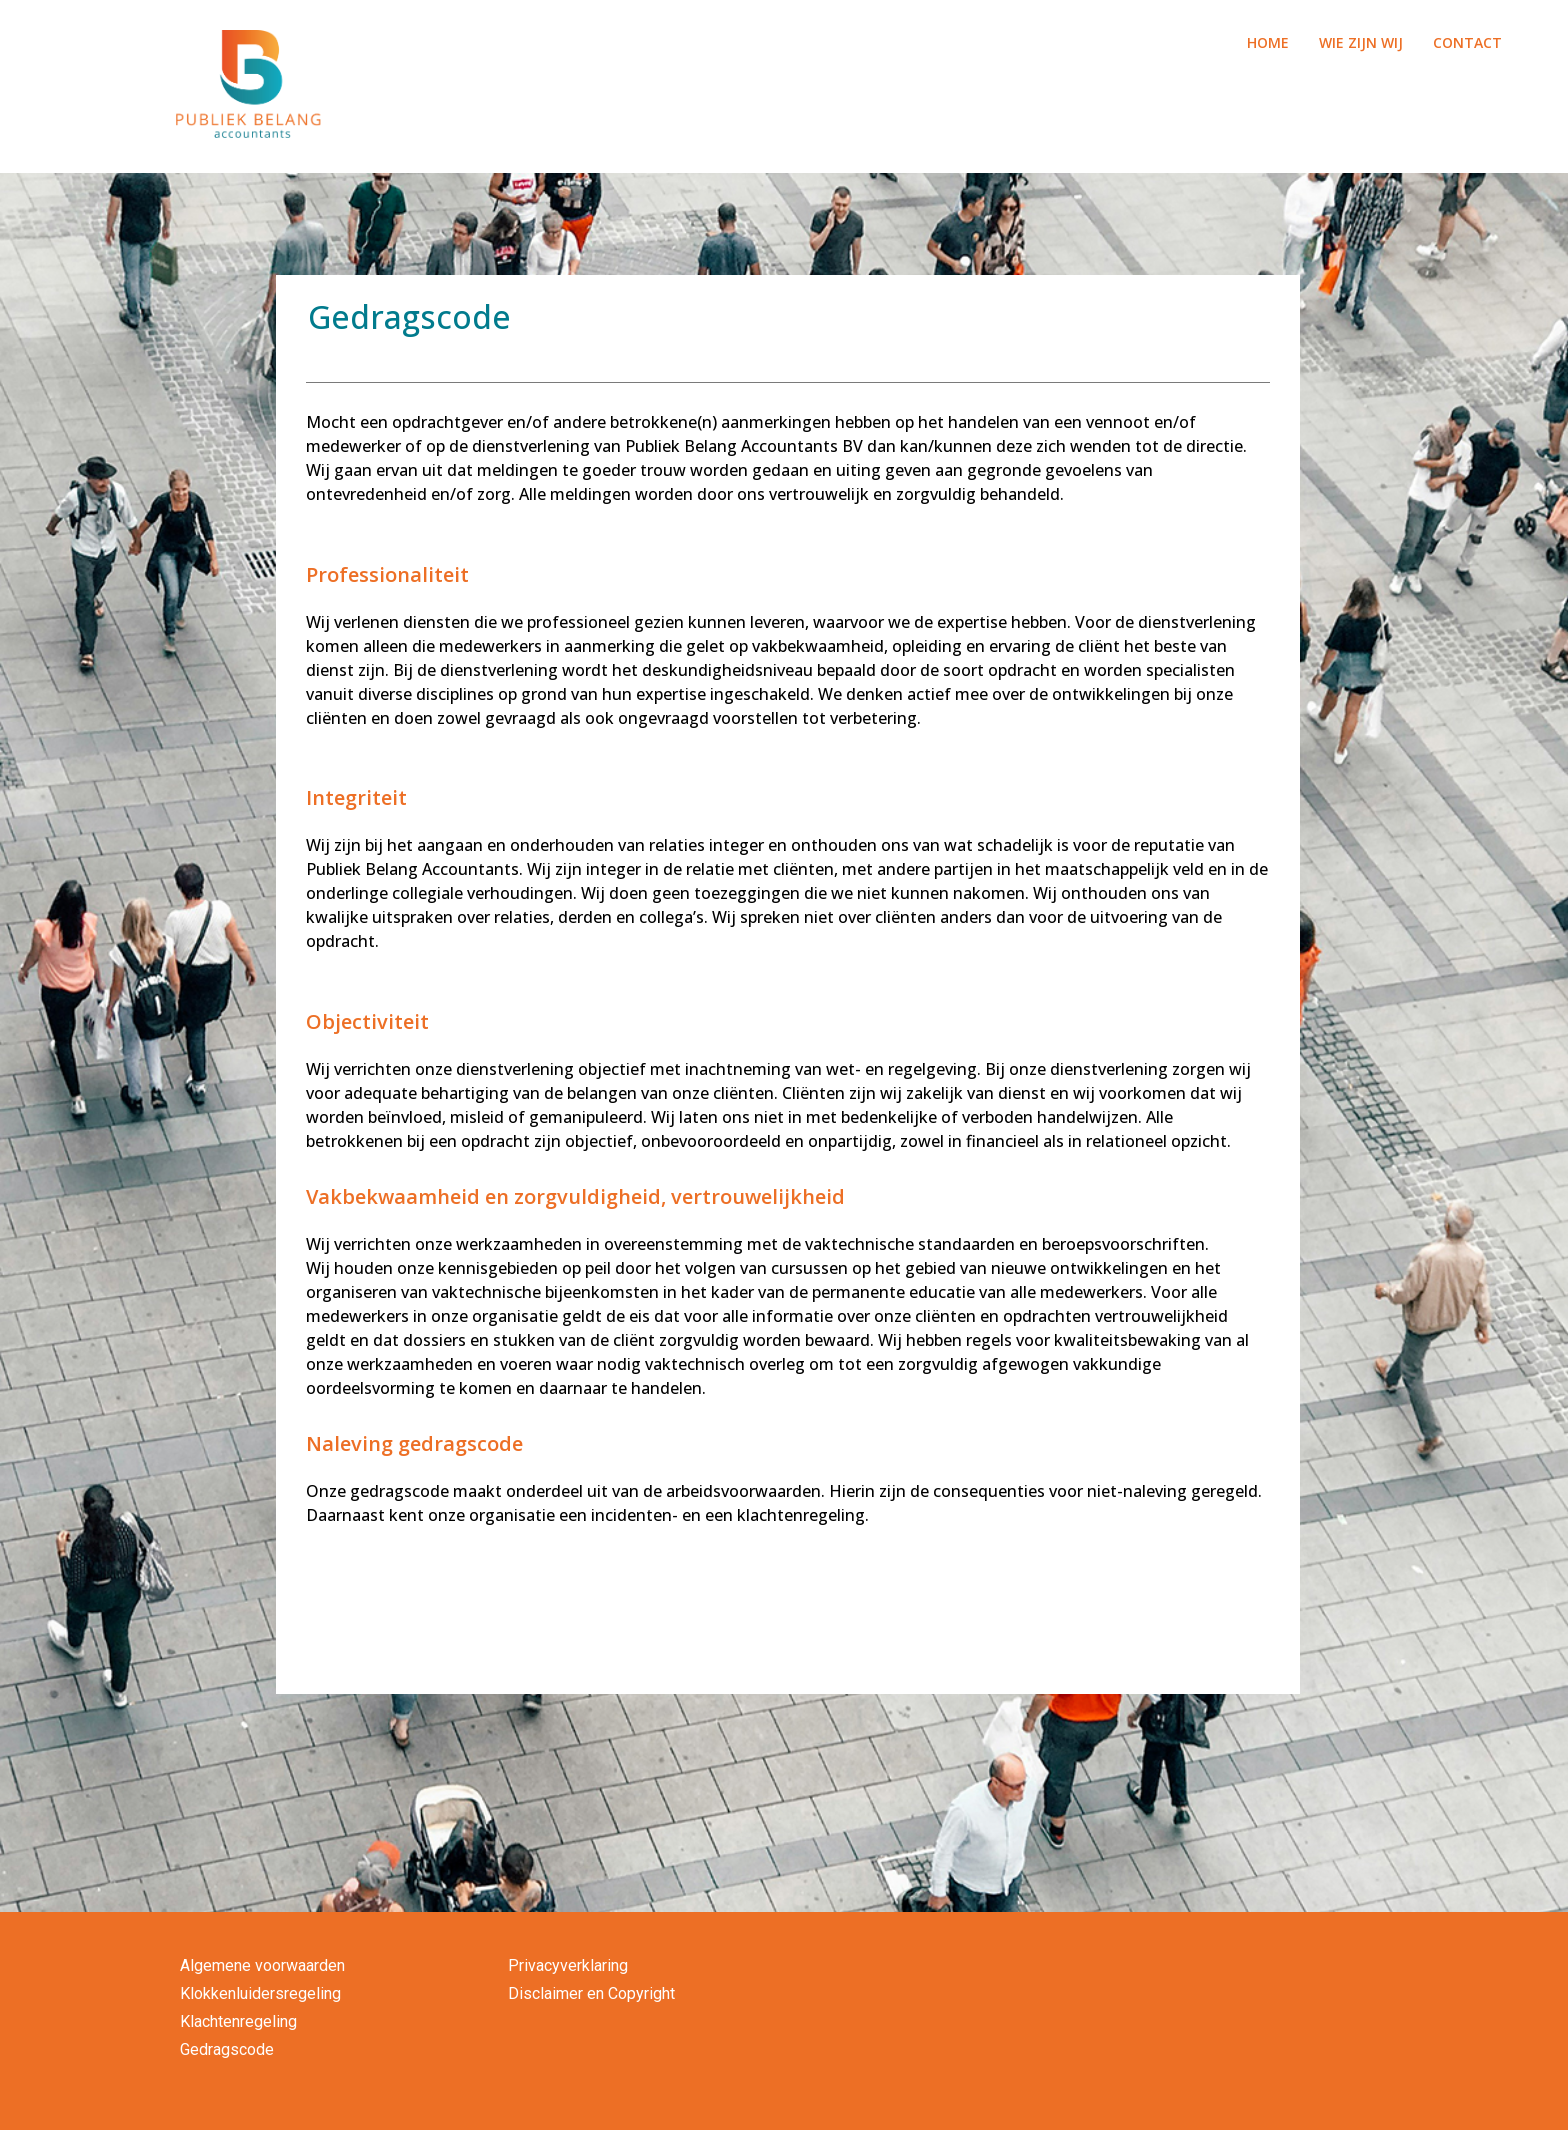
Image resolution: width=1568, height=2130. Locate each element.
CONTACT (1467, 42)
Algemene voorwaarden (262, 1965)
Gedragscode (227, 2049)
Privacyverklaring (568, 1965)
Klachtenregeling (238, 2021)
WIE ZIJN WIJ (1361, 42)
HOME (1268, 42)
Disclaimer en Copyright (591, 1993)
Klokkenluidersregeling (260, 1993)
